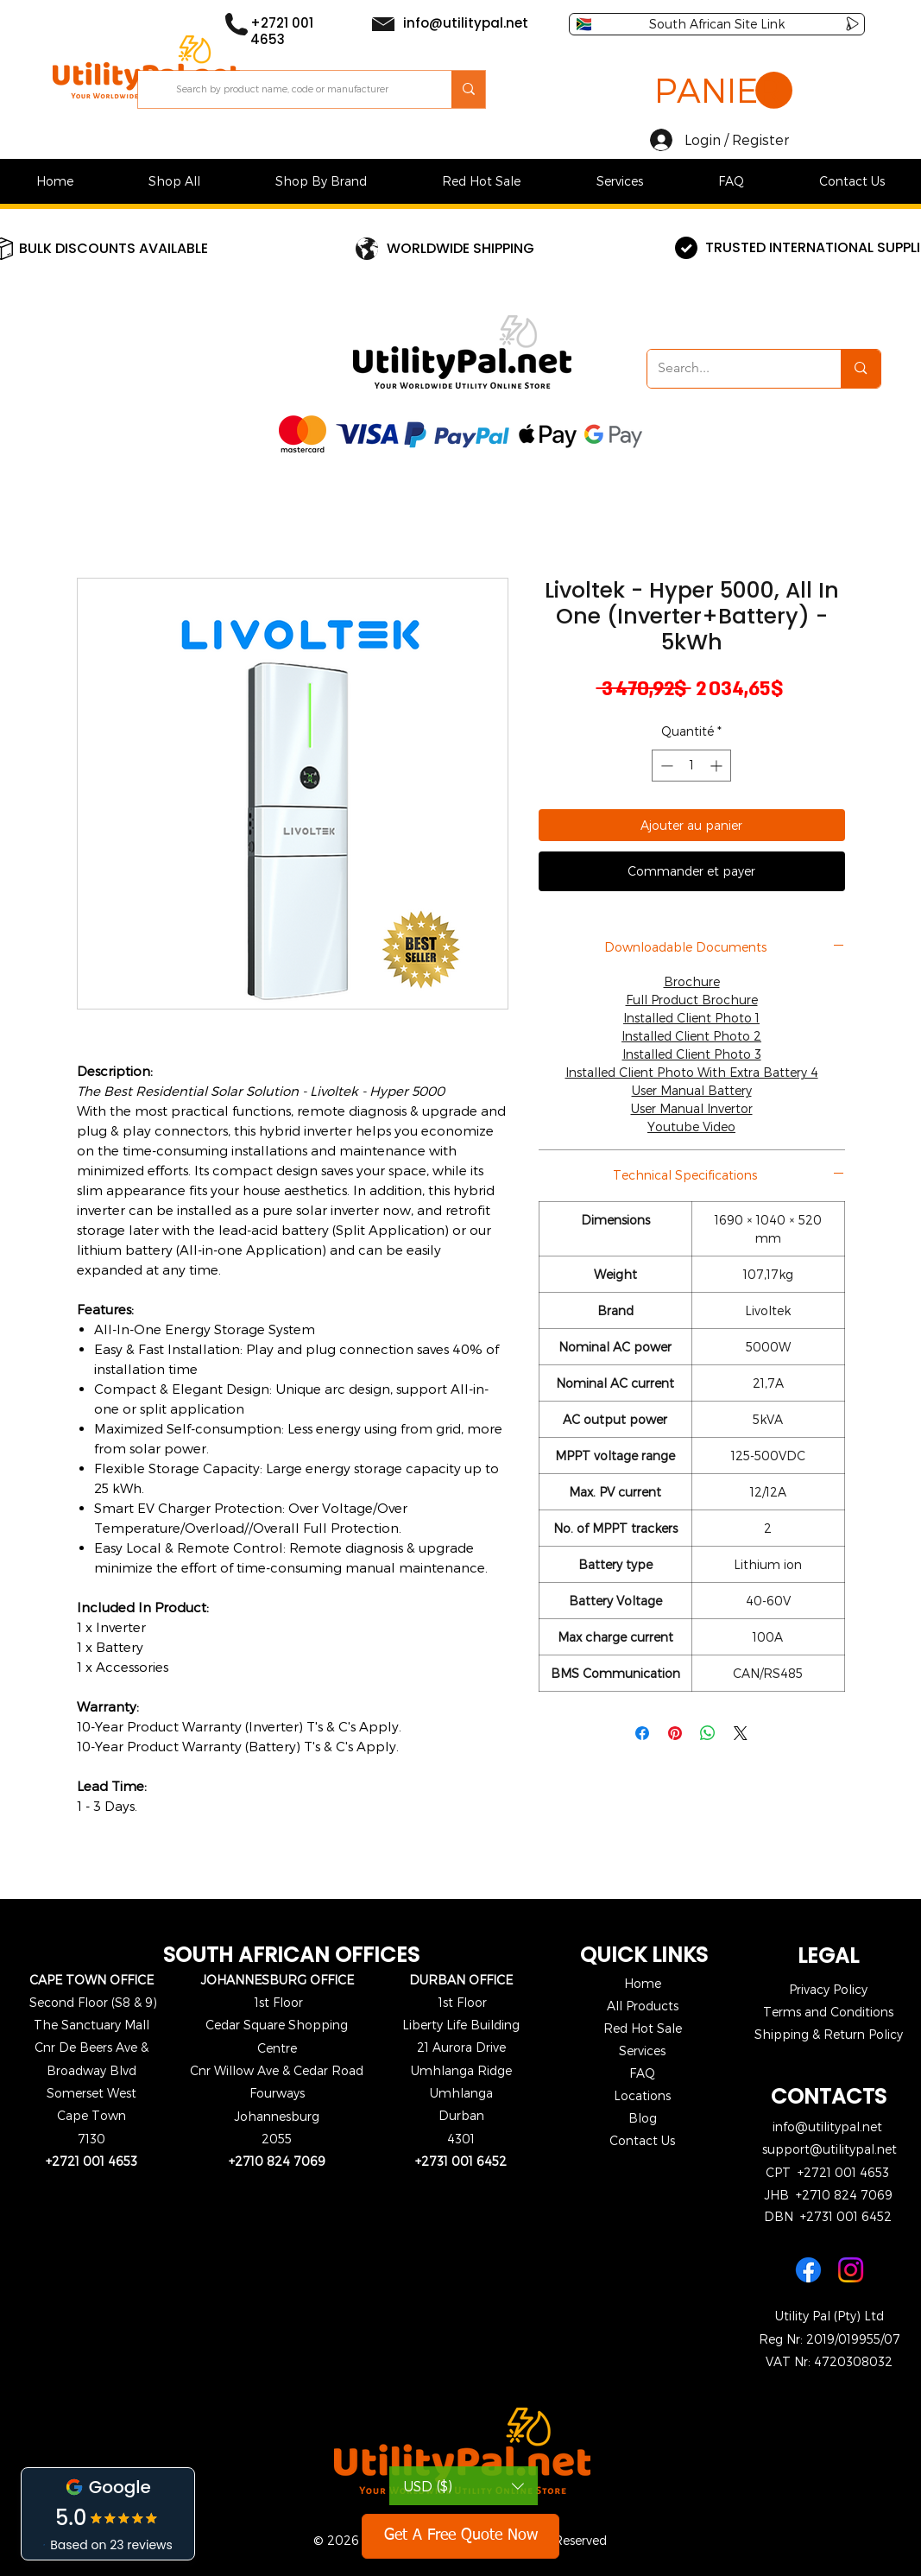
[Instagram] (850, 2270)
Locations (642, 2095)
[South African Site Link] (717, 24)
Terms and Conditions (828, 2011)
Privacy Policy (828, 1989)
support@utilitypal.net (829, 2149)
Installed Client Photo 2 (691, 1036)
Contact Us (642, 2140)
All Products (642, 2005)
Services (642, 2050)
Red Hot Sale (642, 2028)
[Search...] (731, 369)
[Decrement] (665, 765)
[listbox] (463, 2485)
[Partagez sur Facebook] (642, 1733)
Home (642, 1983)
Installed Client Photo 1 (691, 1017)
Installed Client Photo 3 (691, 1054)
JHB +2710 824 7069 (828, 2194)
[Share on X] (740, 1733)
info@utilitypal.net (827, 2126)
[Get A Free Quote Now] (460, 2536)
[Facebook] (808, 2270)
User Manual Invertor (692, 1108)
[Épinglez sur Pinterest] (675, 1733)
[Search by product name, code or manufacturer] (295, 89)
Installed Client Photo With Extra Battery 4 (691, 1072)
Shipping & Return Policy (828, 2034)
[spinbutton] (691, 765)
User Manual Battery (692, 1090)
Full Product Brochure (692, 999)
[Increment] (718, 765)
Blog (642, 2118)
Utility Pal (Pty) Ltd (829, 2315)
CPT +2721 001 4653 (827, 2172)
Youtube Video (691, 1126)
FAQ (642, 2073)
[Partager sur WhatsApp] (707, 1733)
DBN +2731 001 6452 (828, 2216)
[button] (723, 91)
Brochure (692, 981)
